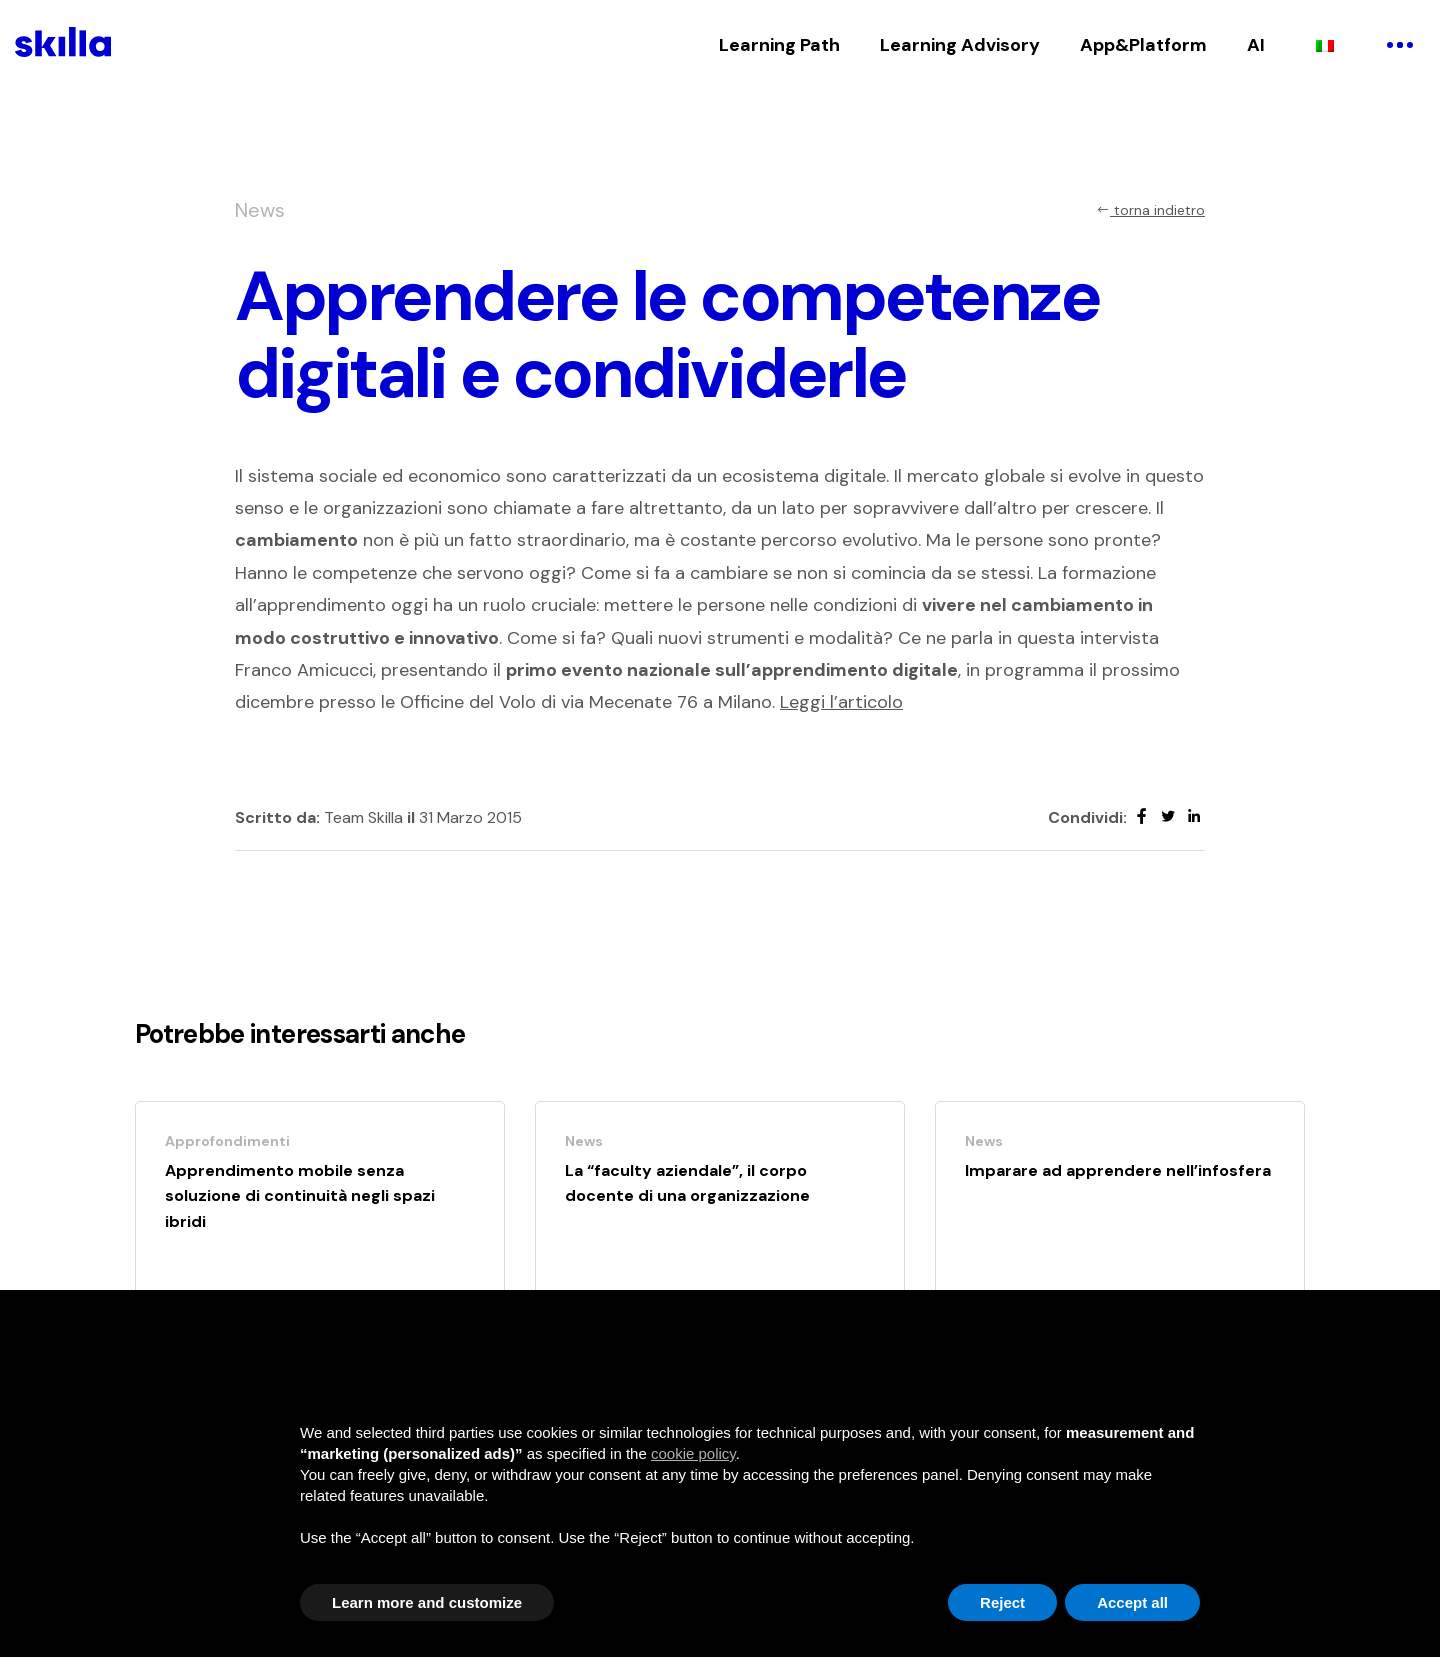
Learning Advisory (960, 45)
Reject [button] (1002, 1602)
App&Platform (1143, 45)
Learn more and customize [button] (427, 1602)
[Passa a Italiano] (1325, 45)
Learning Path (779, 45)
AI (1256, 45)
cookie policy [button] (693, 1453)
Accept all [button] (1132, 1602)
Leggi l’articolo (841, 702)
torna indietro (1150, 210)
